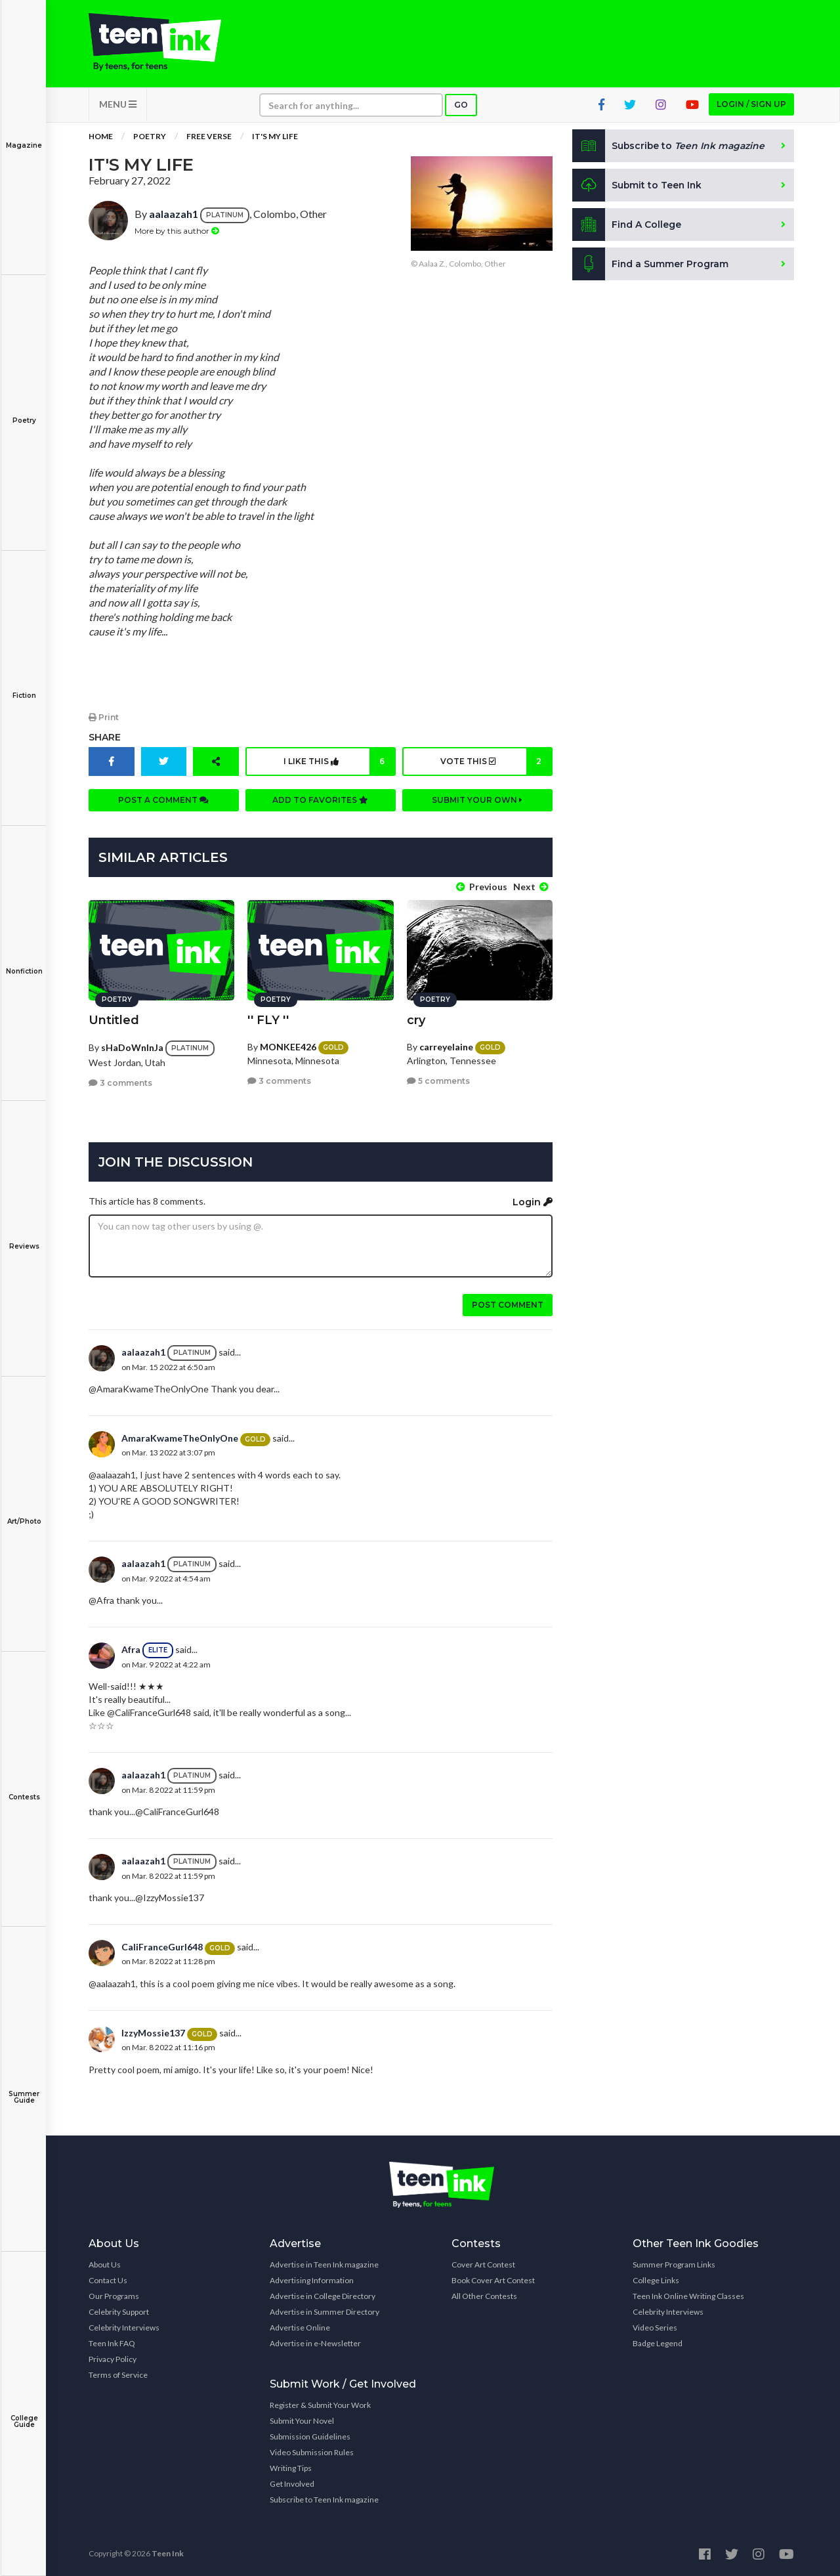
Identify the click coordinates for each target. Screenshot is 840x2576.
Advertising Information (312, 2280)
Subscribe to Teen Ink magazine (324, 2499)
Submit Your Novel (302, 2420)
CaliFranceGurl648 (162, 1946)
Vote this (495, 762)
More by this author (177, 231)
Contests (24, 1787)
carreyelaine (446, 1045)
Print (104, 718)
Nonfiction (24, 962)
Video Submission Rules (312, 2452)
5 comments (438, 1080)
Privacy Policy (112, 2358)
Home (101, 137)
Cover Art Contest (483, 2264)
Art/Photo (24, 1512)
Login (533, 1201)
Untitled (114, 1019)
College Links (656, 2280)
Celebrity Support (119, 2311)
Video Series (655, 2327)
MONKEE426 (288, 1045)
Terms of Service (118, 2374)
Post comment (507, 1304)
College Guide (24, 2412)
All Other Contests (484, 2295)
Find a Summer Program (650, 265)
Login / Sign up (751, 105)
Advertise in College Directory (322, 2295)
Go (461, 106)
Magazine (24, 136)
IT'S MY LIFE (275, 137)
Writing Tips (291, 2467)
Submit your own (477, 800)
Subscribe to (669, 147)
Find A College (627, 225)
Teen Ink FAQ (112, 2343)
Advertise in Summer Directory (324, 2311)
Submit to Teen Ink (638, 186)
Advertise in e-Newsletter (315, 2343)
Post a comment (163, 800)
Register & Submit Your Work (320, 2404)
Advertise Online (300, 2327)
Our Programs (114, 2295)
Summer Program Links (674, 2264)
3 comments (120, 1082)
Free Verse (209, 137)
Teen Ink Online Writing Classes (688, 2295)
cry (416, 1019)
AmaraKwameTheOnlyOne (179, 1437)
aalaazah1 (173, 215)
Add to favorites (320, 800)
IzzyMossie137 (153, 2032)
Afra (130, 1648)
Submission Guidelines (310, 2436)
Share (105, 738)
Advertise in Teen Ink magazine (324, 2264)
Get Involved (292, 2483)
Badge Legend (657, 2343)
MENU (117, 105)
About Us (105, 2264)
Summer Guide (24, 2088)
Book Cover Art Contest (493, 2280)
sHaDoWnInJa (132, 1046)
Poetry (24, 411)
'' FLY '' (268, 1019)
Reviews (24, 1237)
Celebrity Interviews (124, 2327)
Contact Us (108, 2280)
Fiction (24, 686)
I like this (339, 762)
